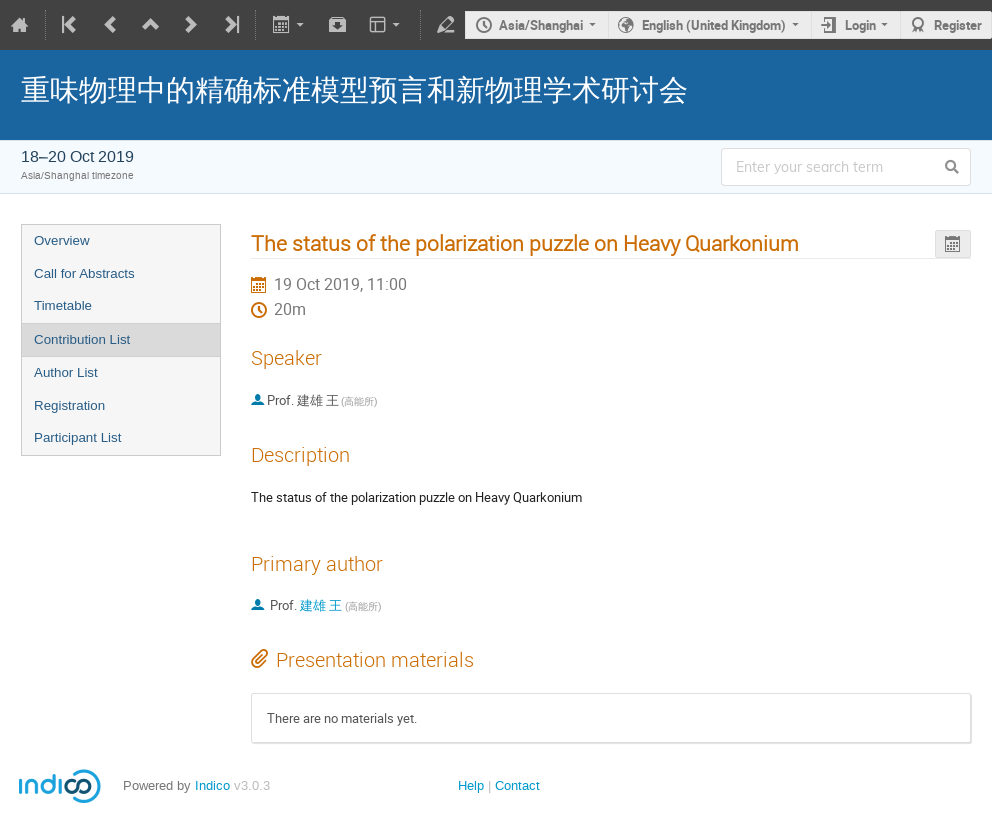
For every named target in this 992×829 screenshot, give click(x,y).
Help (471, 785)
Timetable (63, 305)
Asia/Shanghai (541, 25)
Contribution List (82, 339)
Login (860, 25)
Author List (66, 372)
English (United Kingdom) (714, 25)
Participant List (77, 437)
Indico (212, 785)
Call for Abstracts (84, 273)
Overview (62, 240)
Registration (69, 405)
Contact (517, 785)
